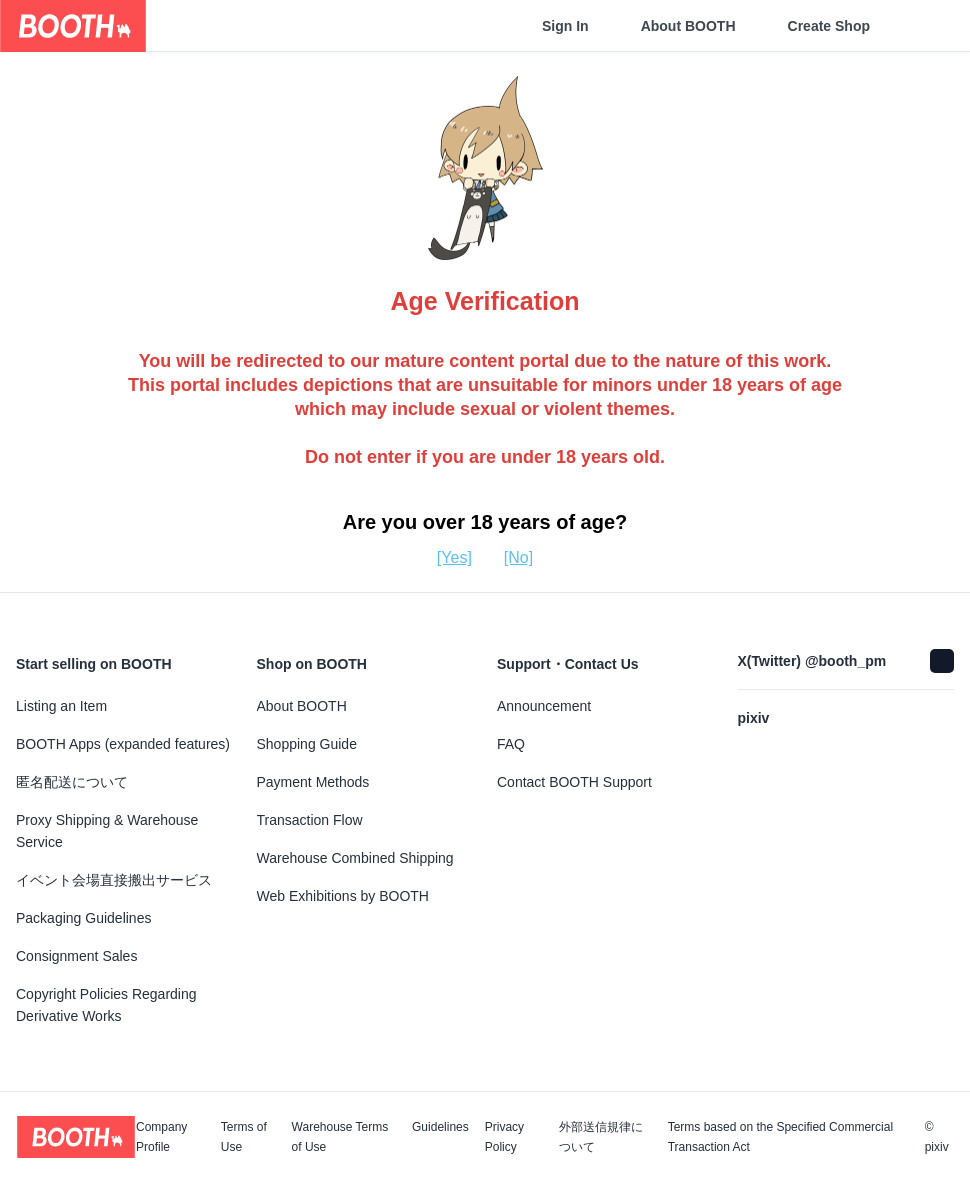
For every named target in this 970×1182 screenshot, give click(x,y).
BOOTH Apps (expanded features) (123, 744)
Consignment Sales (76, 956)
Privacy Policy (504, 1137)
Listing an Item (61, 706)
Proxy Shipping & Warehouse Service (107, 831)
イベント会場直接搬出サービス (114, 880)
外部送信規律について (601, 1137)
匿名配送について (72, 782)
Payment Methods (313, 782)
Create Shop (829, 26)
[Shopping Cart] (922, 26)
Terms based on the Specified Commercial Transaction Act (780, 1137)
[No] (518, 557)
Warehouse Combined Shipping (355, 858)
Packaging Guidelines (83, 918)
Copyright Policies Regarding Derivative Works (106, 1005)
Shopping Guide (307, 744)
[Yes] (454, 557)
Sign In (565, 26)
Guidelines (440, 1127)
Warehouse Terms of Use (340, 1137)
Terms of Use (244, 1137)
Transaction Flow (310, 820)
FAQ (511, 744)
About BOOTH (688, 26)
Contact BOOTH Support (574, 782)
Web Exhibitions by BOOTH (343, 896)
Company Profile (161, 1137)
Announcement (544, 706)
